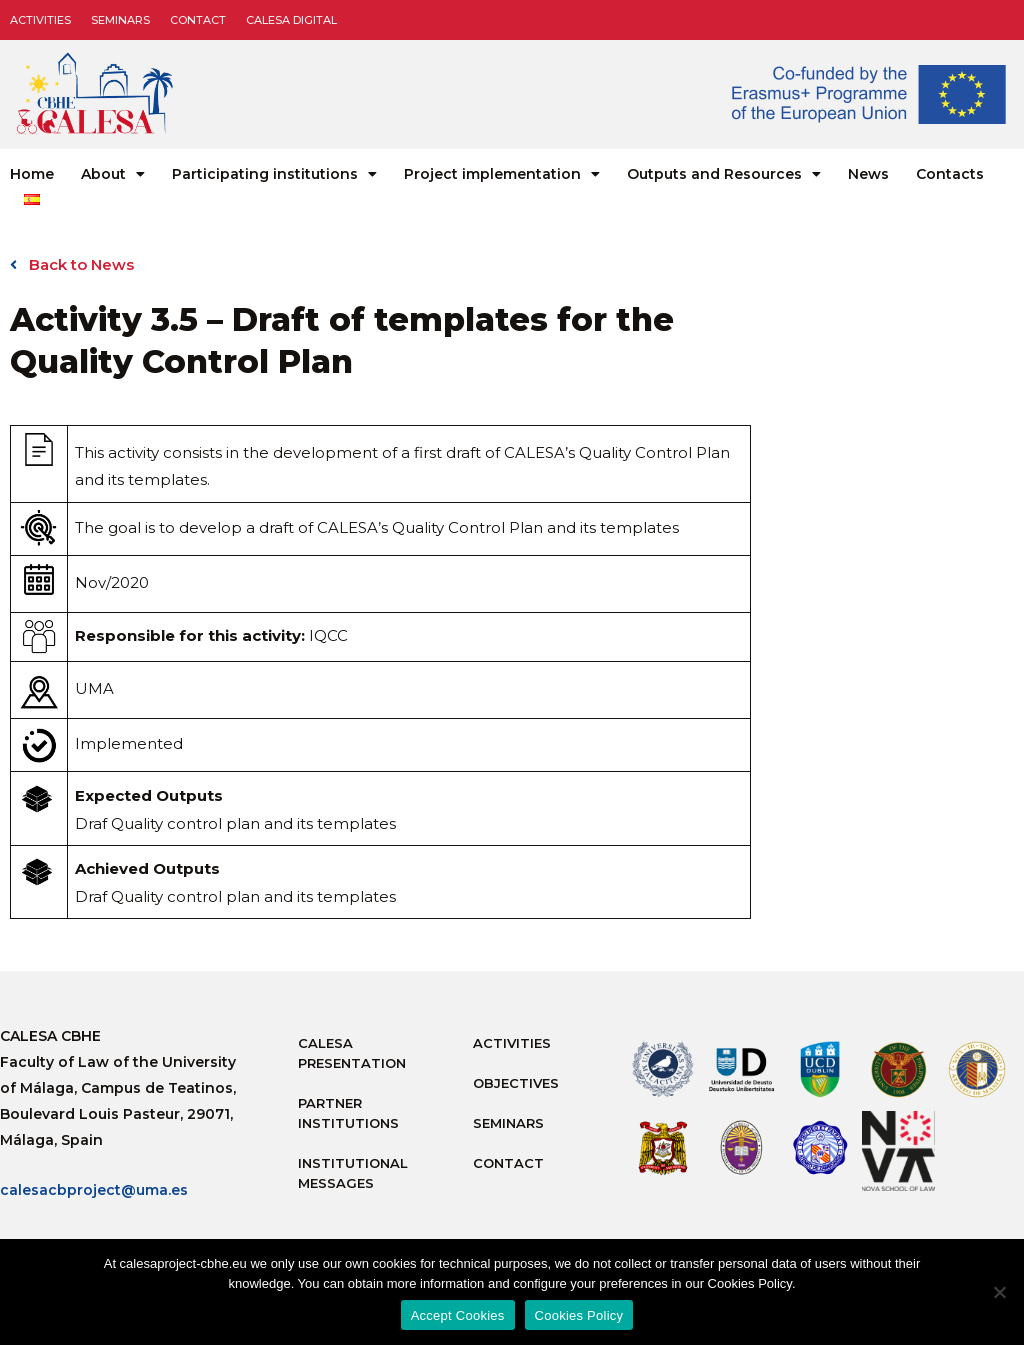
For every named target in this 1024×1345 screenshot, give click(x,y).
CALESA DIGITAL (291, 20)
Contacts (950, 174)
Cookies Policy (579, 1315)
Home (32, 174)
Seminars (120, 20)
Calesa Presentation (352, 1053)
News (868, 174)
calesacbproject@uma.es (94, 1190)
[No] (999, 1292)
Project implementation (502, 174)
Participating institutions (274, 174)
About (113, 174)
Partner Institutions (348, 1113)
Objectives (516, 1083)
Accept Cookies (458, 1315)
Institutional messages (353, 1173)
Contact (198, 20)
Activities (40, 20)
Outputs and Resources (724, 174)
